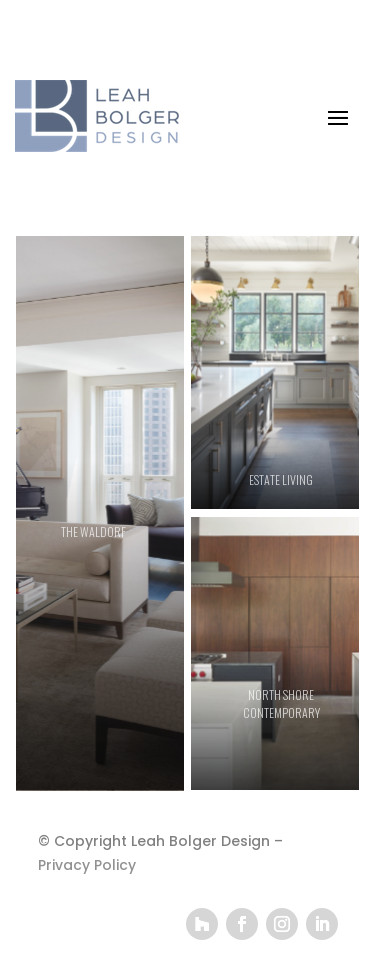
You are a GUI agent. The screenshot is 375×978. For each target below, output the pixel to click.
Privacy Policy (87, 865)
